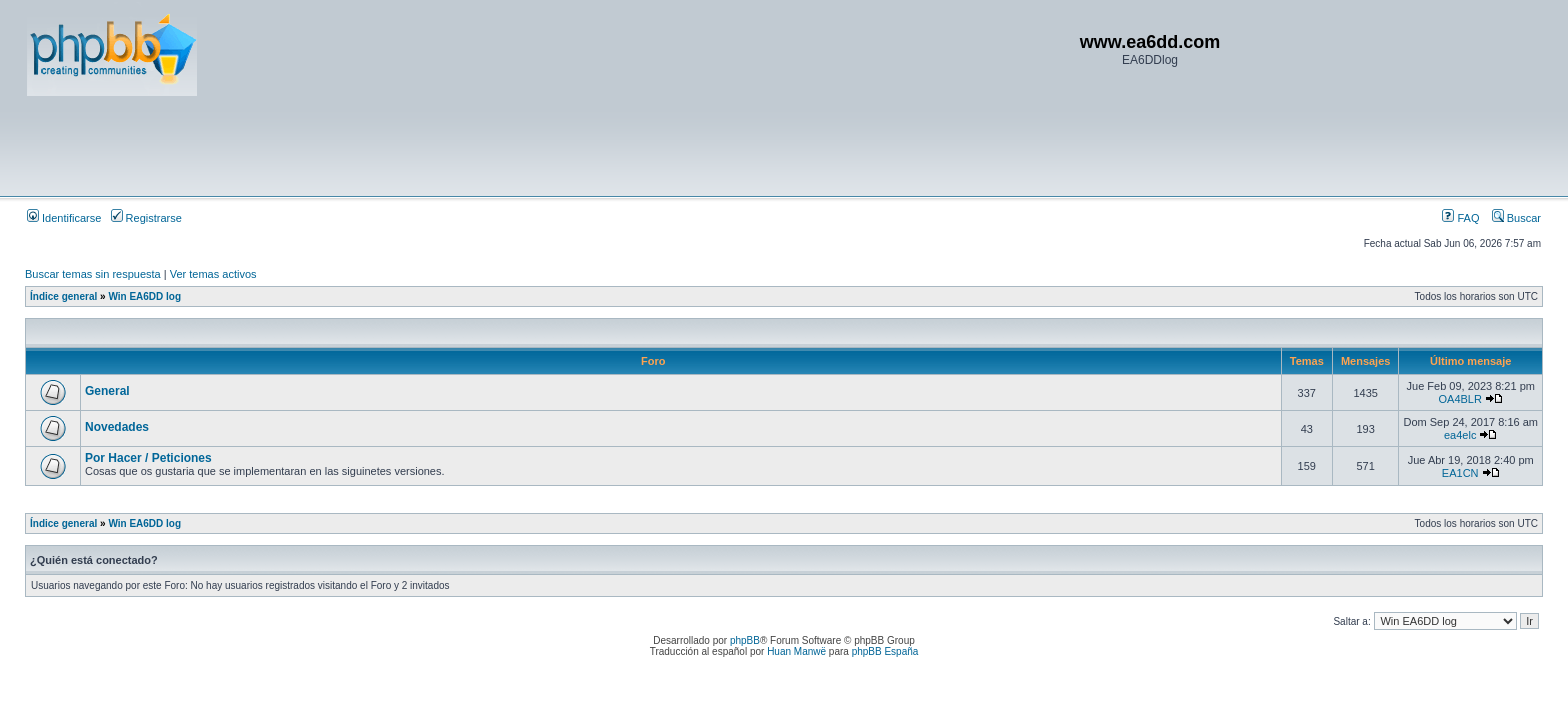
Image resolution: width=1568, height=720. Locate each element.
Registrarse (146, 218)
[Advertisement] (391, 145)
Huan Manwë (796, 651)
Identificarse (64, 218)
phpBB (745, 640)
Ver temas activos (213, 274)
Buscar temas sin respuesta (93, 274)
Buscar (1516, 218)
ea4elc (1460, 435)
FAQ (1460, 218)
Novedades (117, 427)
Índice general (63, 296)
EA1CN (1460, 473)
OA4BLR (1459, 399)
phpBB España (885, 651)
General (107, 391)
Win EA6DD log (144, 296)
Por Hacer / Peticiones (148, 458)
